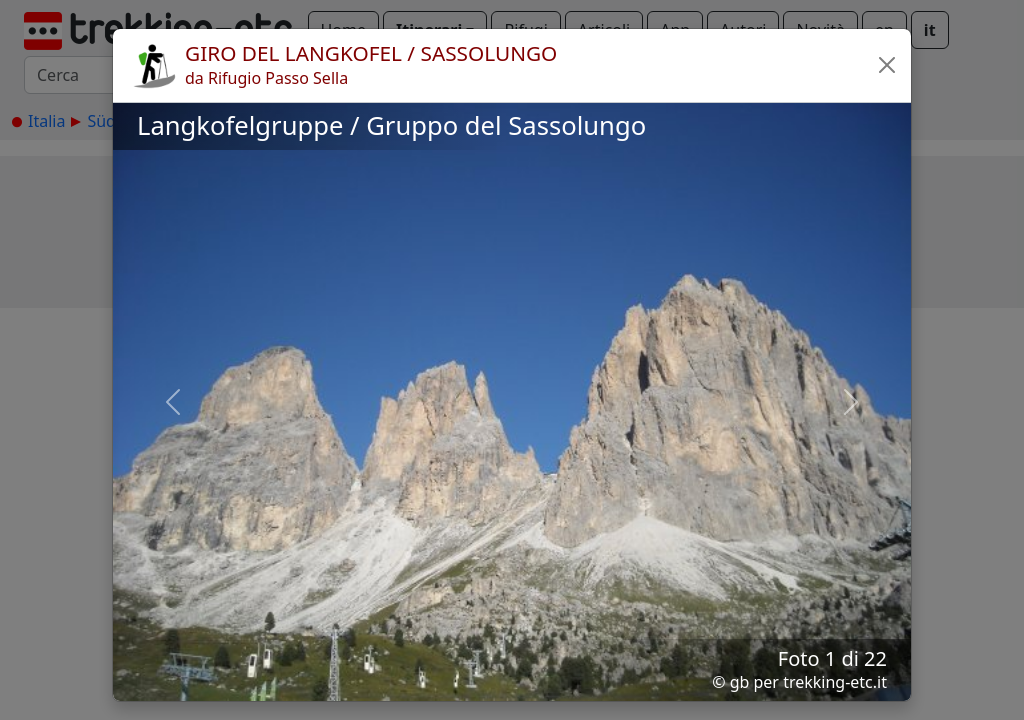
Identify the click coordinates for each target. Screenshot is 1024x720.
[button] (887, 65)
